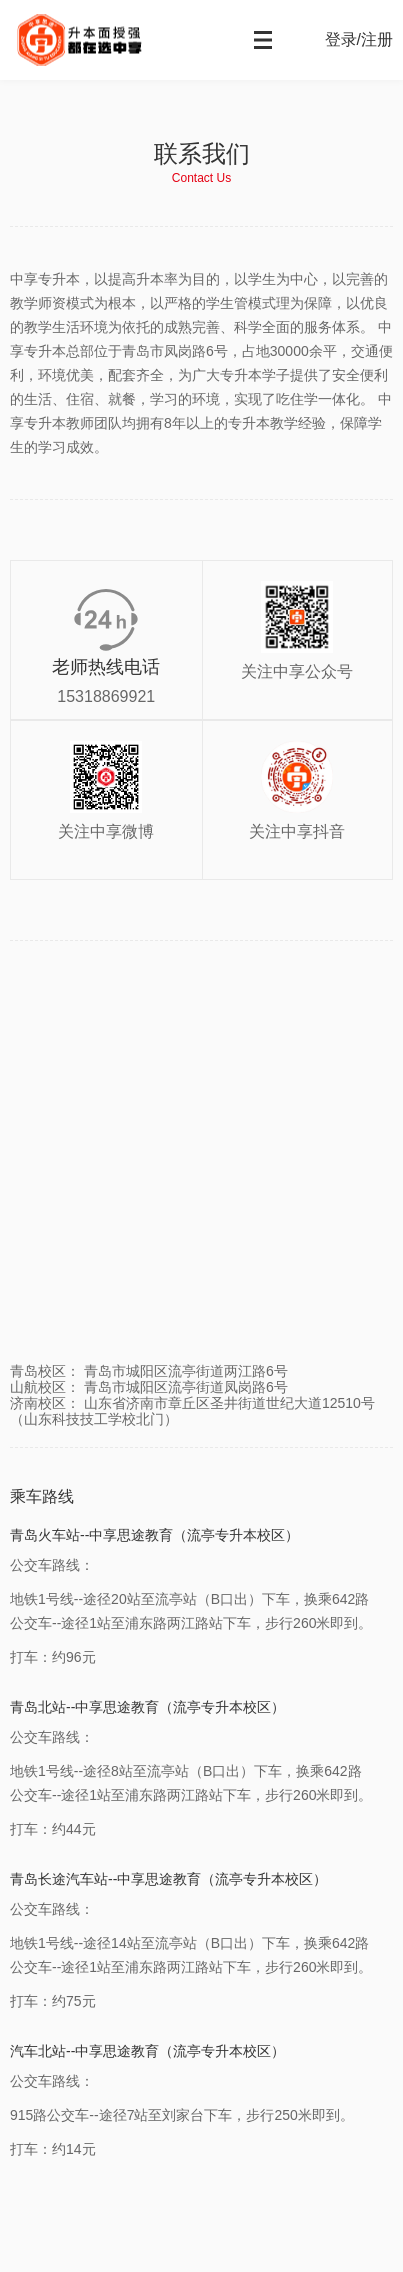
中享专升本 (105, 40)
